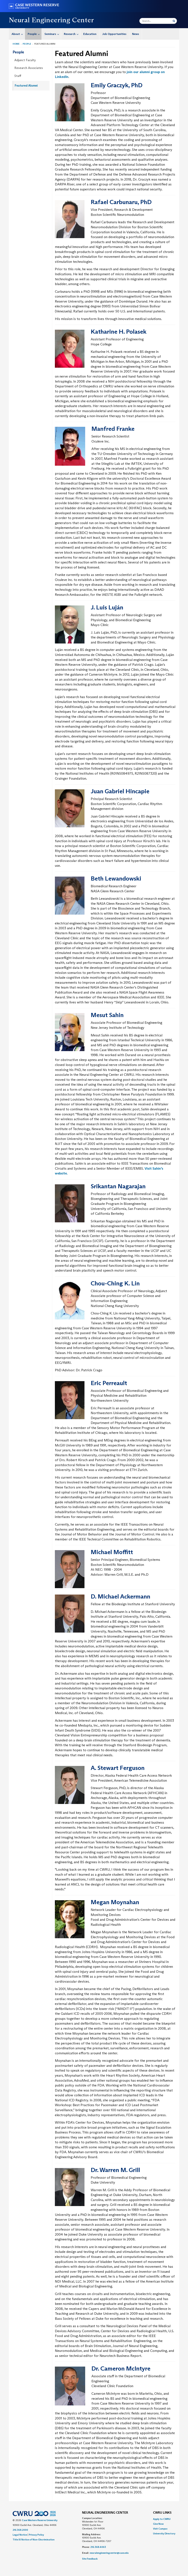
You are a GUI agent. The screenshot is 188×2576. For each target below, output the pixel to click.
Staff (17, 76)
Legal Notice (20, 2534)
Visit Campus (160, 2528)
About (18, 34)
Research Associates (28, 68)
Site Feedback (90, 2558)
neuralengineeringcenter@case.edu (109, 2552)
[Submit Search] (174, 21)
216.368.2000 (20, 2529)
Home (16, 44)
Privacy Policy (36, 2534)
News (135, 34)
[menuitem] (17, 34)
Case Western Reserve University (39, 2520)
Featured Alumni (26, 85)
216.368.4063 (98, 2547)
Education (89, 34)
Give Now (158, 2523)
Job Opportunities (114, 34)
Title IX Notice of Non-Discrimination (34, 2539)
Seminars (52, 34)
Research (72, 34)
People (35, 34)
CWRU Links (162, 2512)
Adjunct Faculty (25, 60)
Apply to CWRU (162, 2519)
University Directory (164, 2533)
